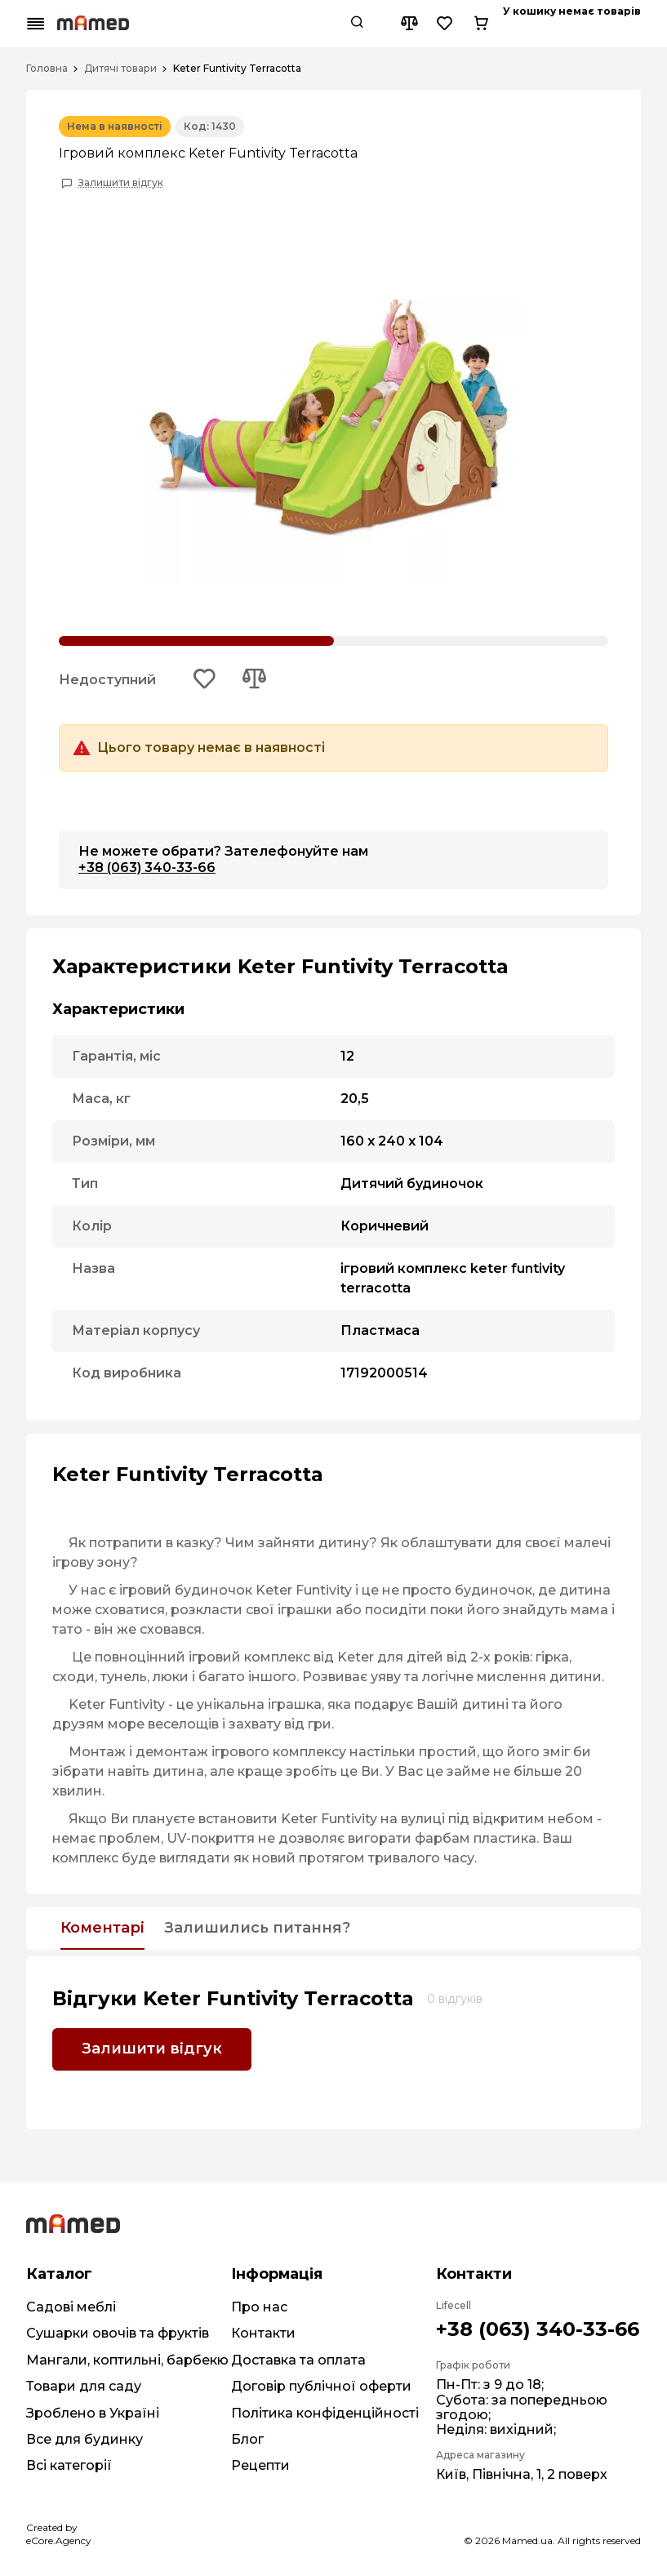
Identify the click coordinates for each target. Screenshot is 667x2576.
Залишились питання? (257, 1928)
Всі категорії (69, 2465)
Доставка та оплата (298, 2360)
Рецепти (260, 2465)
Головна (47, 68)
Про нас (259, 2307)
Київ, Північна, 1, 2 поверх (521, 2474)
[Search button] (502, 23)
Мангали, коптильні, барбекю (127, 2360)
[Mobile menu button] (36, 23)
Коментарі (102, 1928)
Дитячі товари (120, 68)
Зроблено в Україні (92, 2413)
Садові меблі (71, 2307)
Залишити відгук (120, 183)
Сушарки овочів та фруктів (117, 2333)
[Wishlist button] (591, 23)
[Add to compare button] (254, 680)
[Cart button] (627, 23)
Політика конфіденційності (325, 2413)
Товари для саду (83, 2386)
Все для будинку (84, 2439)
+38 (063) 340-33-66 (147, 867)
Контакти (263, 2333)
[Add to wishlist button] (205, 680)
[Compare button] (555, 23)
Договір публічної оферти (321, 2386)
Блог (247, 2439)
